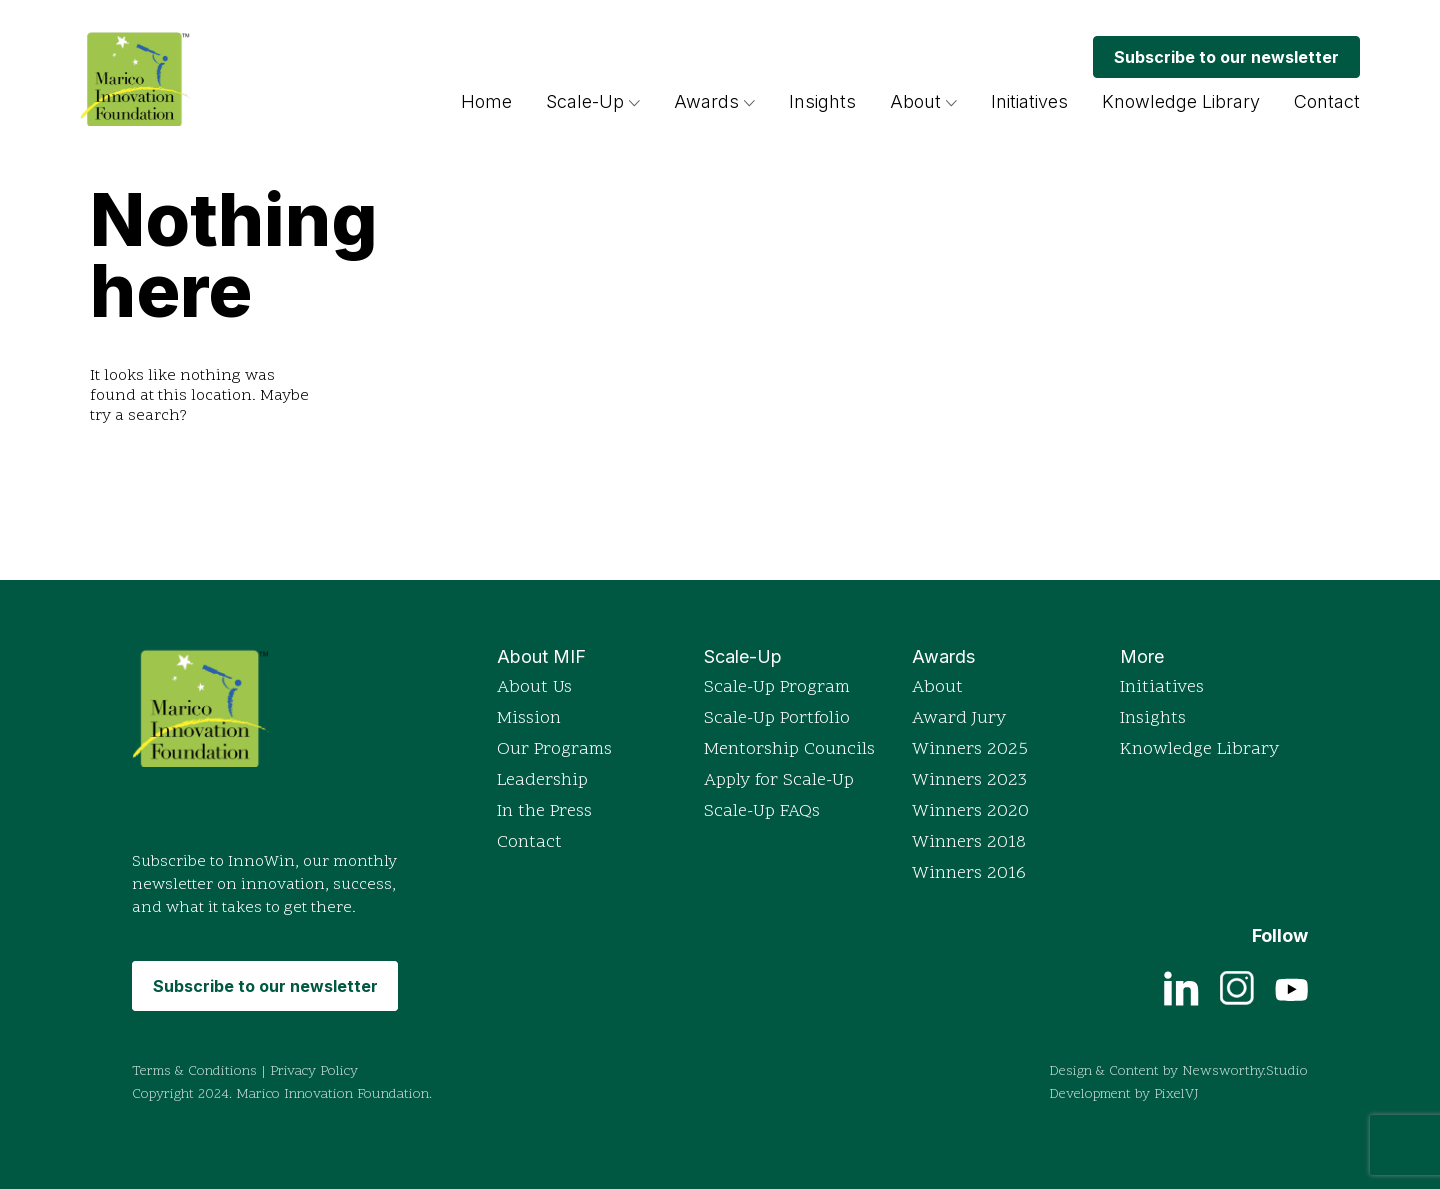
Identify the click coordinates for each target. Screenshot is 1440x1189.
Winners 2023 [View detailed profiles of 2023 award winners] (969, 780)
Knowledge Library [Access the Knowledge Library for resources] (1181, 101)
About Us (534, 687)
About (915, 101)
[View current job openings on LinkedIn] (1181, 987)
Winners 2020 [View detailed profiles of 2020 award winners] (970, 811)
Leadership (542, 780)
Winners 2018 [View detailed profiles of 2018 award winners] (969, 842)
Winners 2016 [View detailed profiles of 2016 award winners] (969, 873)
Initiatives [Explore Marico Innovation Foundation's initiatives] (1029, 101)
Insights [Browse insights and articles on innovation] (822, 101)
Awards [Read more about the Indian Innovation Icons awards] (714, 101)
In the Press (544, 811)
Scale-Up (585, 101)
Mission (529, 718)
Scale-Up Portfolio (777, 718)
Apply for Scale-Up (779, 780)
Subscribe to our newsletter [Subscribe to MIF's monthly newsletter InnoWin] (1226, 57)
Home (486, 101)
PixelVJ (1176, 1094)
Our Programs (554, 749)
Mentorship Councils (789, 749)
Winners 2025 (970, 749)
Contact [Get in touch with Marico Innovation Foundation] (1327, 101)
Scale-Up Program (777, 687)
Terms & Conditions (194, 1071)
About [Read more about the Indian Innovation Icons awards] (937, 687)
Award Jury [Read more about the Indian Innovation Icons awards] (959, 718)
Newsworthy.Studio (1245, 1071)
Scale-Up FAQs (762, 811)
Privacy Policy (314, 1071)
